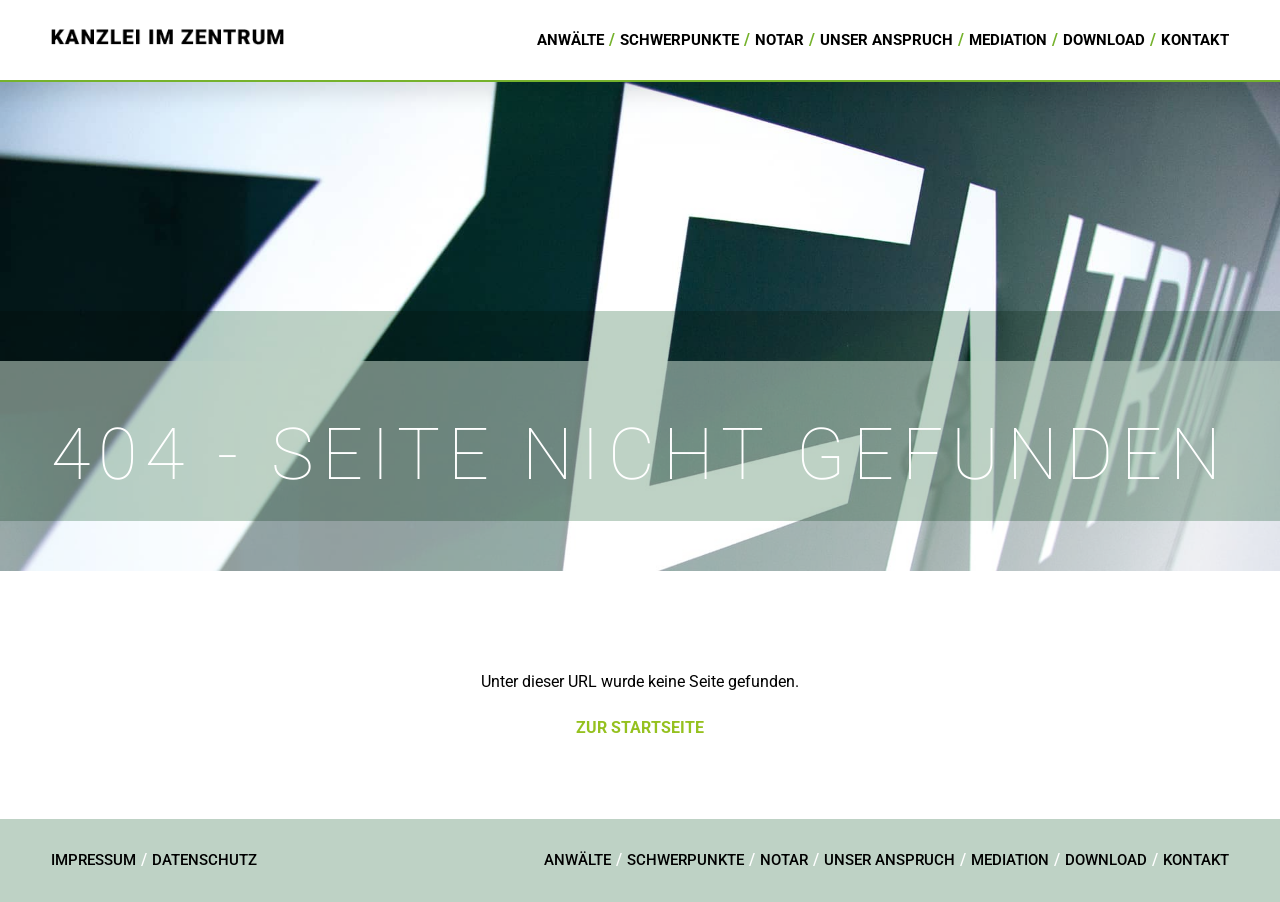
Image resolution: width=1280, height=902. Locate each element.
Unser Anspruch (886, 40)
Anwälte (570, 40)
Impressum (93, 860)
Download (1104, 40)
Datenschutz (204, 860)
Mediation (1008, 40)
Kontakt (1195, 40)
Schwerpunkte (679, 40)
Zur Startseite (640, 727)
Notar (779, 40)
